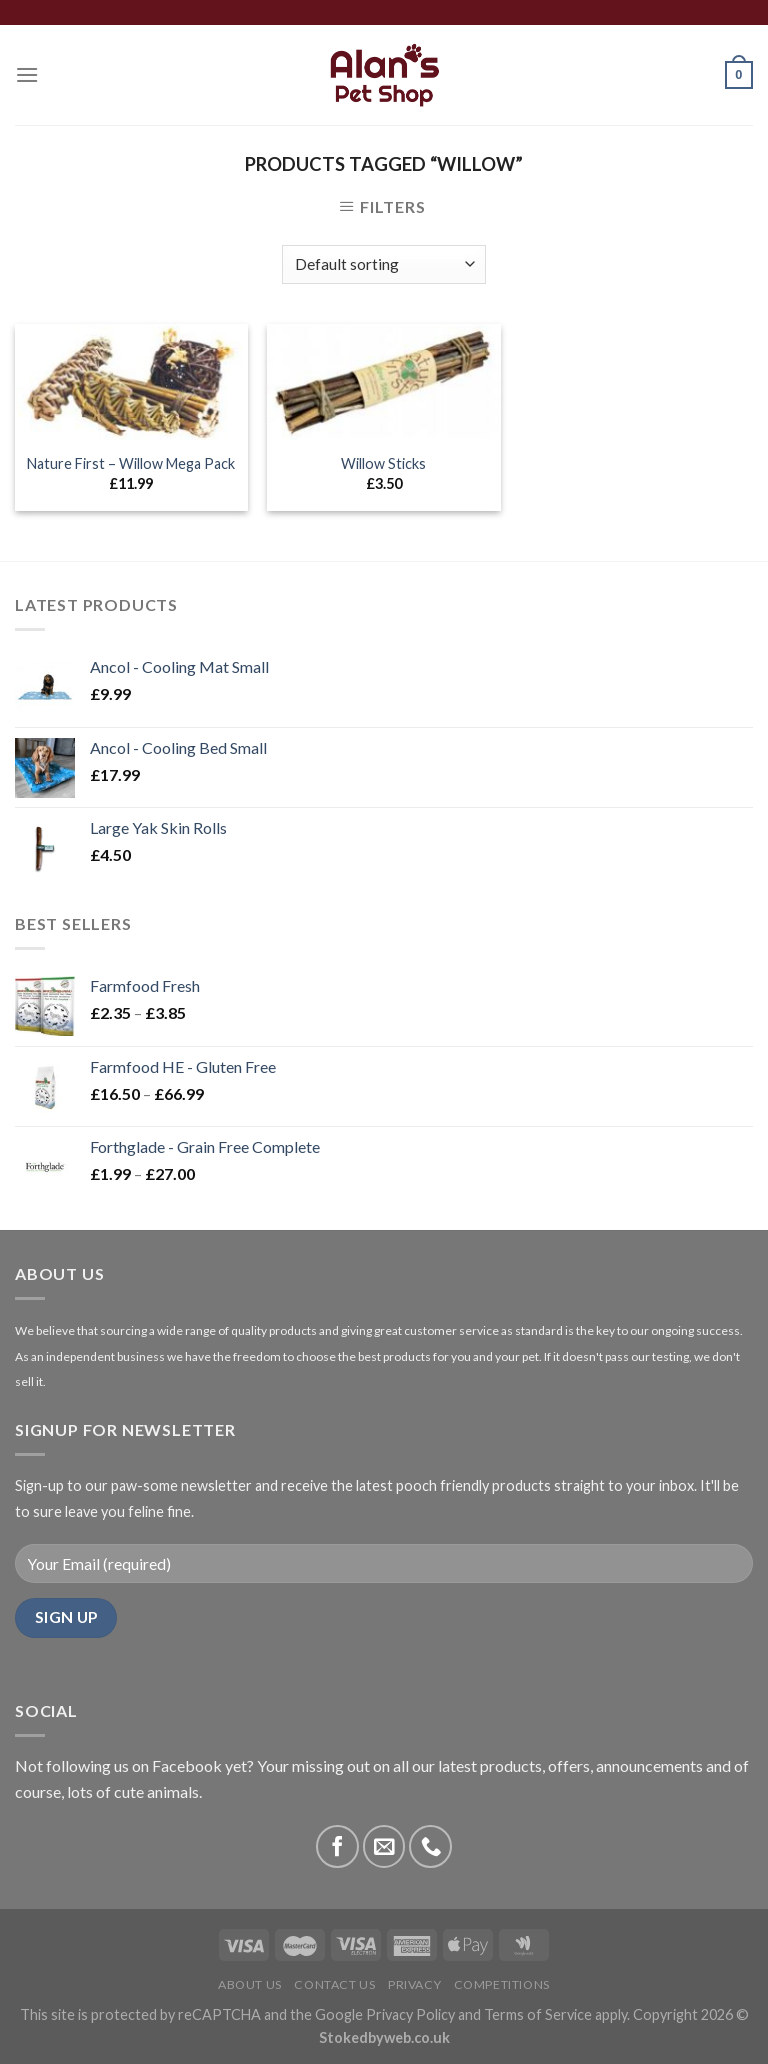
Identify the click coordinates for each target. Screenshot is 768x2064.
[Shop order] (383, 264)
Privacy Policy (410, 2014)
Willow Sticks (383, 463)
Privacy (414, 1984)
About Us (250, 1984)
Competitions (502, 1984)
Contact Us (334, 1984)
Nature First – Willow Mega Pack (131, 463)
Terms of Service (538, 2014)
